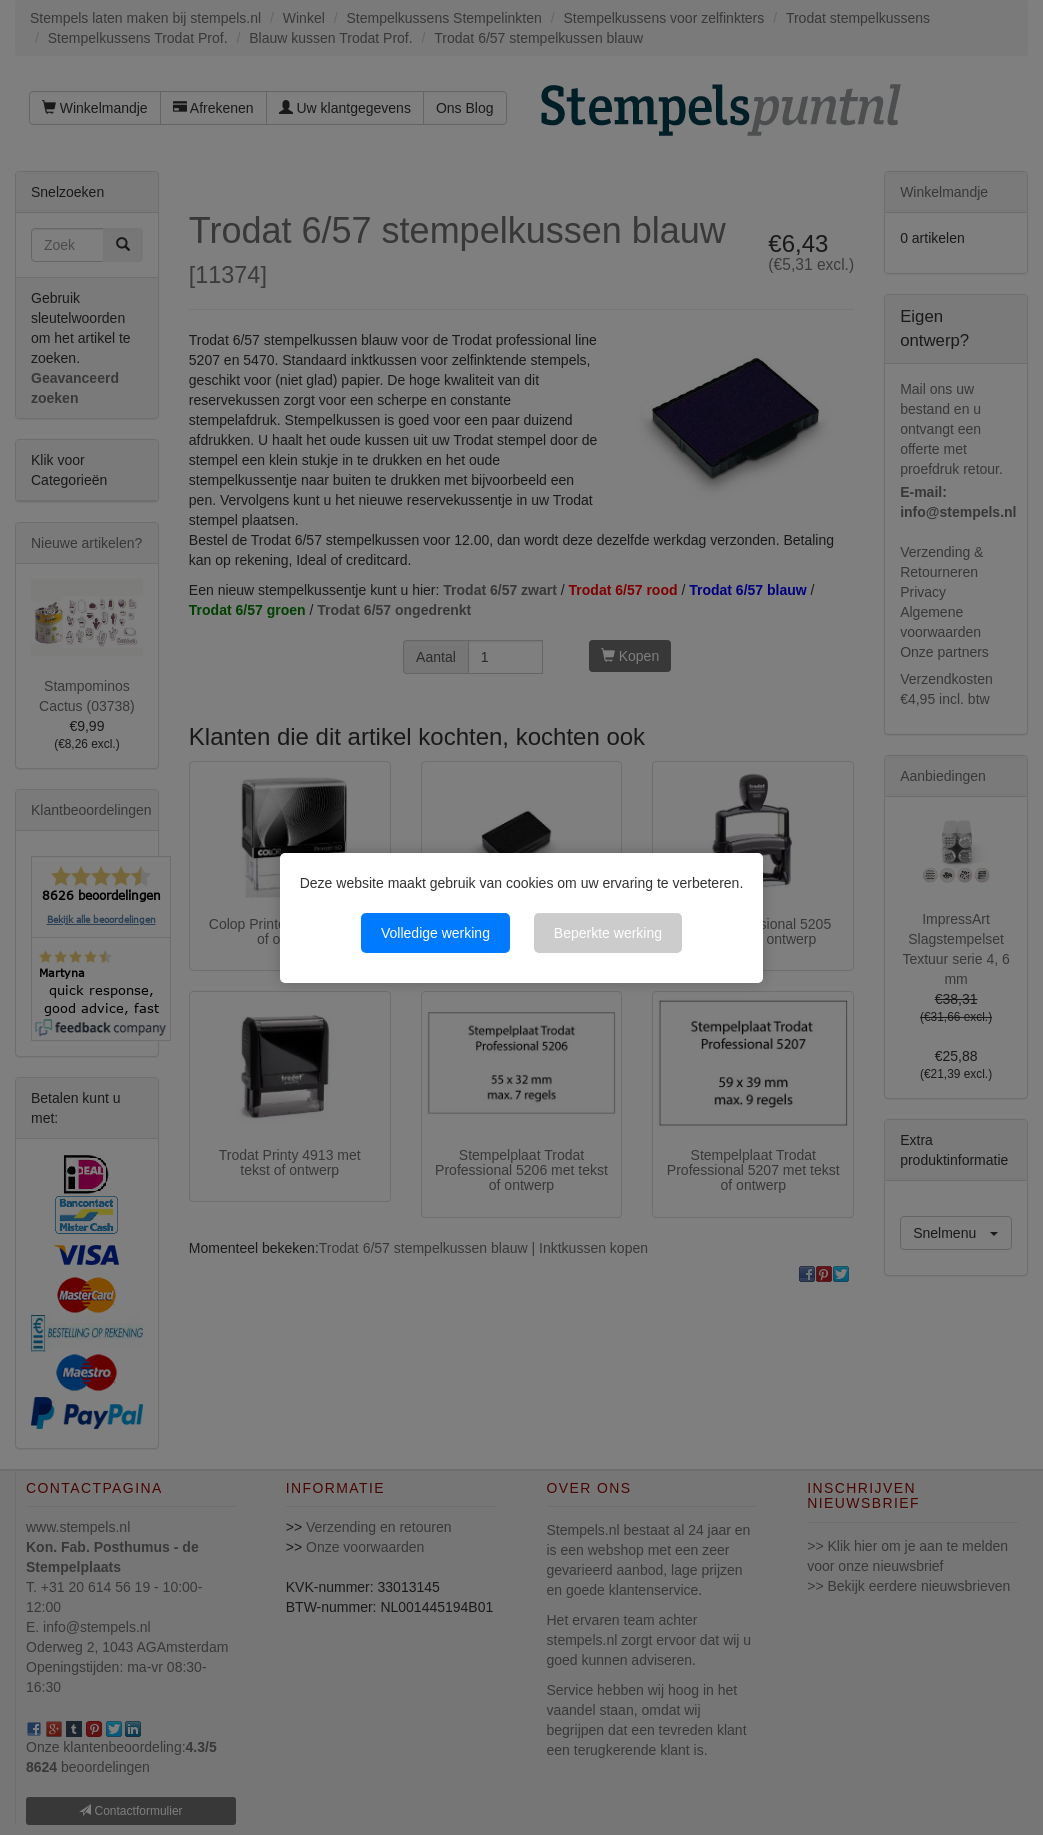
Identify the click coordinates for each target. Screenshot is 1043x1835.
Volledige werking (435, 933)
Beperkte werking (608, 933)
